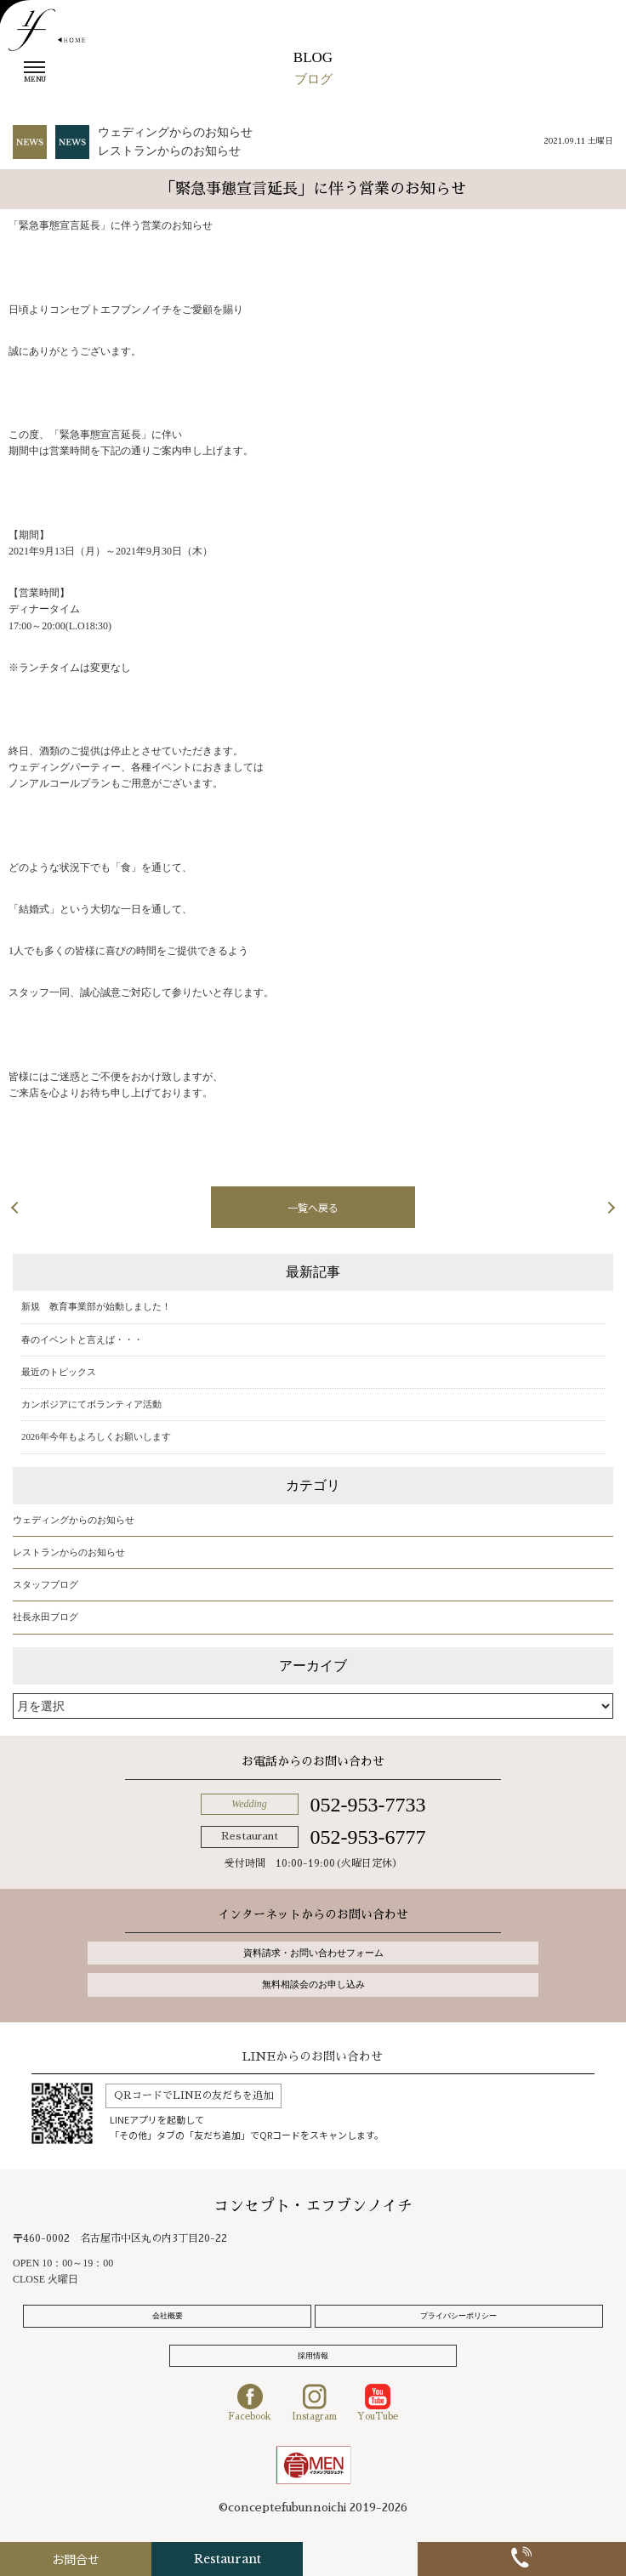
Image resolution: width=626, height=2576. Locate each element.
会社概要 (167, 2316)
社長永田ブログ (45, 1617)
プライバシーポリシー (458, 2316)
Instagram (314, 2402)
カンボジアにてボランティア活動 (91, 1404)
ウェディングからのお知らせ (175, 132)
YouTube (377, 2402)
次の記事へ (558, 1207)
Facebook (249, 2402)
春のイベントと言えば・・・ (82, 1339)
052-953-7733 (367, 1805)
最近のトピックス (58, 1372)
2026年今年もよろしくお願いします (96, 1436)
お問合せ (104, 2558)
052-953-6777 (367, 1837)
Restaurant (312, 2559)
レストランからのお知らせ (169, 151)
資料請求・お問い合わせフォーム (312, 1953)
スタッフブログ (45, 1584)
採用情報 (313, 2355)
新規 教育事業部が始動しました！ (96, 1306)
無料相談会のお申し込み (312, 1984)
